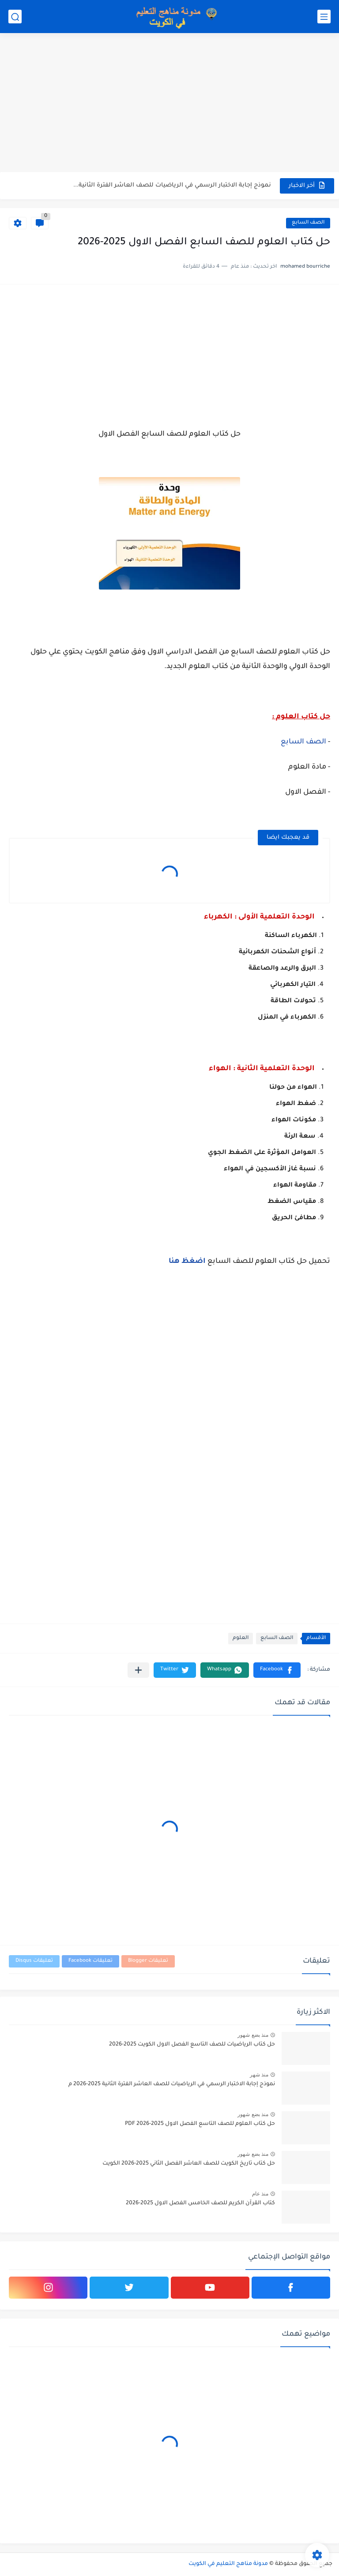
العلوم (241, 1638)
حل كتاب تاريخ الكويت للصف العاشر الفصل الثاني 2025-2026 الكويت (188, 2164)
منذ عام (260, 2194)
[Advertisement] (169, 103)
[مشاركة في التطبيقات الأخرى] (138, 1670)
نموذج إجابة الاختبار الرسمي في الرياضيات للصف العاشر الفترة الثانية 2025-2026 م (171, 2084)
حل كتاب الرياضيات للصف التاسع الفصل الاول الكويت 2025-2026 (192, 2045)
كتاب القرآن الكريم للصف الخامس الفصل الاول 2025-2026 (200, 2203)
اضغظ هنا (187, 1262)
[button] (277, 1670)
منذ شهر (259, 2075)
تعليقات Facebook (90, 1961)
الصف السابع (308, 223)
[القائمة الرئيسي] (324, 16)
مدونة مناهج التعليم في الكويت (228, 2564)
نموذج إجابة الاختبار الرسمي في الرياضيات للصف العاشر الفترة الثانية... (172, 185)
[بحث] (15, 16)
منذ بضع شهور (252, 2035)
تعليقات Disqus (34, 1961)
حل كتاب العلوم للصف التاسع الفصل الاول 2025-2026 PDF (200, 2124)
